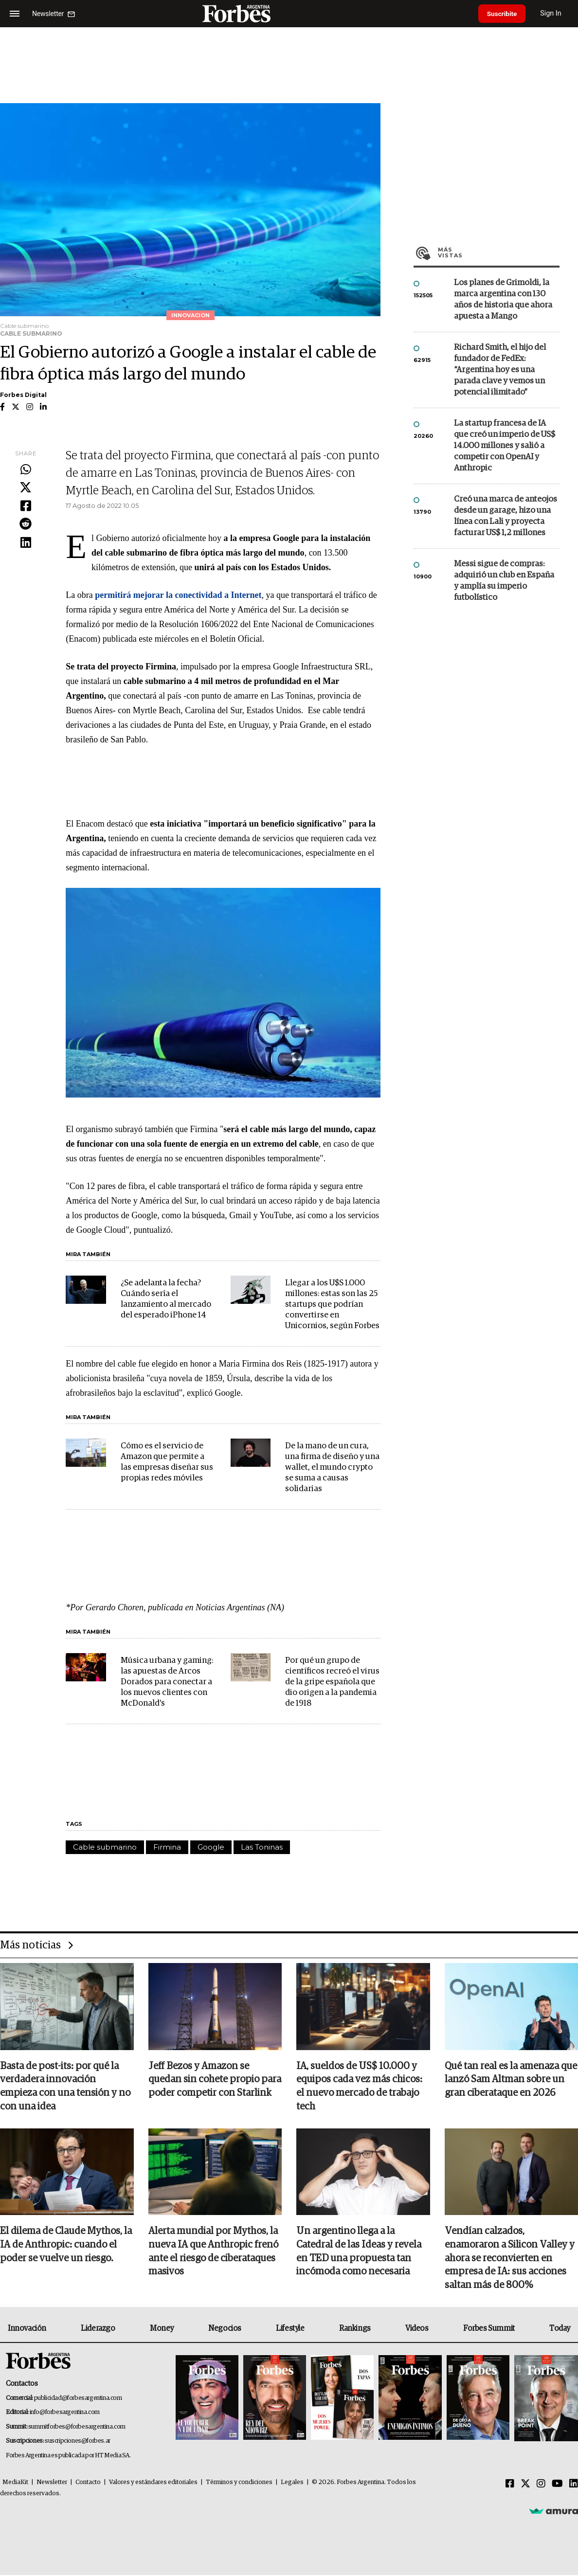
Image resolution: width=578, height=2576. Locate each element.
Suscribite (503, 14)
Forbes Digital (23, 394)
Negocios (224, 2329)
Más (499, 252)
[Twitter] (525, 2485)
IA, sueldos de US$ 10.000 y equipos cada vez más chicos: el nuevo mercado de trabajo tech (359, 2087)
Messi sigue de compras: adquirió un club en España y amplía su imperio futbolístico (504, 581)
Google (211, 1847)
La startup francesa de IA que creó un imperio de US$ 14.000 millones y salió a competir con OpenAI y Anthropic (504, 445)
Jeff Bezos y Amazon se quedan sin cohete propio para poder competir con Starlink (214, 2080)
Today (559, 2329)
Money (162, 2329)
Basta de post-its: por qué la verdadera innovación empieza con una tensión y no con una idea (65, 2087)
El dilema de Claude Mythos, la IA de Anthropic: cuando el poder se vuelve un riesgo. (66, 2245)
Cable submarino (105, 1847)
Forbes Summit (489, 2329)
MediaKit (15, 2483)
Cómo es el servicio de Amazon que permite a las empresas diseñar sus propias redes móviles (167, 1462)
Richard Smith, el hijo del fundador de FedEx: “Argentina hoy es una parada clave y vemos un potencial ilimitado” (500, 369)
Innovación (27, 2329)
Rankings (355, 2329)
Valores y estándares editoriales (153, 2483)
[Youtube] (557, 2485)
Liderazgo (98, 2329)
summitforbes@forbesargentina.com (77, 2428)
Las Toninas (262, 1847)
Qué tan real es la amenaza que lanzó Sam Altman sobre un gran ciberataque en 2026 (511, 2080)
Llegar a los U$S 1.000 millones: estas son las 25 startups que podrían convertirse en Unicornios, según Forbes (332, 1304)
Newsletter (51, 2483)
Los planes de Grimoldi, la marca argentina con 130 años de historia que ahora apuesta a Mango (503, 300)
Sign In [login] (554, 13)
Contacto (88, 2483)
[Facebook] (510, 2485)
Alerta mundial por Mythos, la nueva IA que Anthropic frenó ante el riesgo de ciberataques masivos (213, 2252)
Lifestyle (290, 2329)
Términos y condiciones (239, 2483)
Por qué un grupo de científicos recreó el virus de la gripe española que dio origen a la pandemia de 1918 (332, 1682)
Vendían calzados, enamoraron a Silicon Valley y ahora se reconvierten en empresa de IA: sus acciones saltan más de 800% (510, 2259)
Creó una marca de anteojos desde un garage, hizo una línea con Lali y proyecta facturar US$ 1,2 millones (505, 516)
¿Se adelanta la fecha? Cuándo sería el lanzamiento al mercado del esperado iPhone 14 (166, 1299)
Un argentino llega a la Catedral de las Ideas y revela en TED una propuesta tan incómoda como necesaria (358, 2252)
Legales (292, 2483)
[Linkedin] (573, 2485)
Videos (417, 2329)
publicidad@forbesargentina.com (78, 2399)
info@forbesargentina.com (65, 2413)
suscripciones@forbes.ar (77, 2442)
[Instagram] (541, 2485)
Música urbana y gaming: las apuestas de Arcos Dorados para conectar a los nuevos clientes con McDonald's (167, 1682)
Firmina (167, 1847)
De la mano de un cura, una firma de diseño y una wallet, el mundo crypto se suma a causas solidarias (332, 1467)
